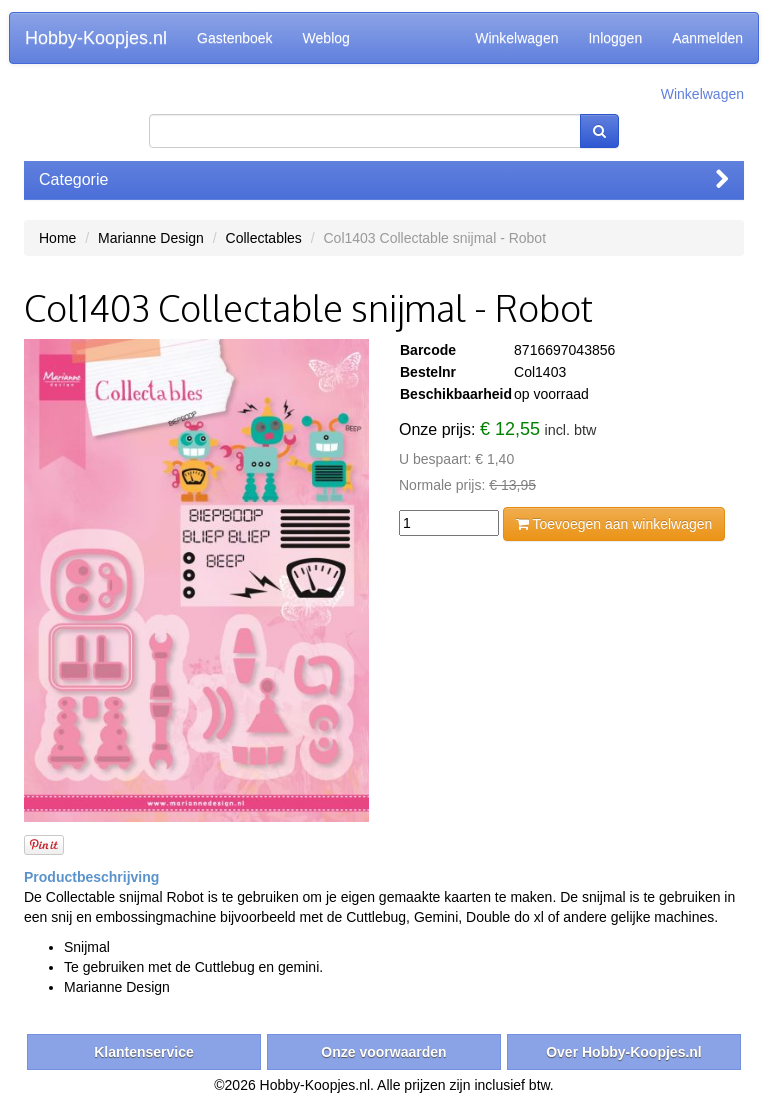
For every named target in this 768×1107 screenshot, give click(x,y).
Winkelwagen (516, 38)
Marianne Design (151, 238)
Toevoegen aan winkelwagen (614, 524)
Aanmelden (707, 38)
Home (57, 238)
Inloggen (615, 38)
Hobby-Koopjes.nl (96, 38)
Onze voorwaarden (383, 1052)
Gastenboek (235, 38)
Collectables (264, 238)
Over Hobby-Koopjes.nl (624, 1052)
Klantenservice (144, 1052)
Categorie (384, 179)
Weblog (326, 38)
